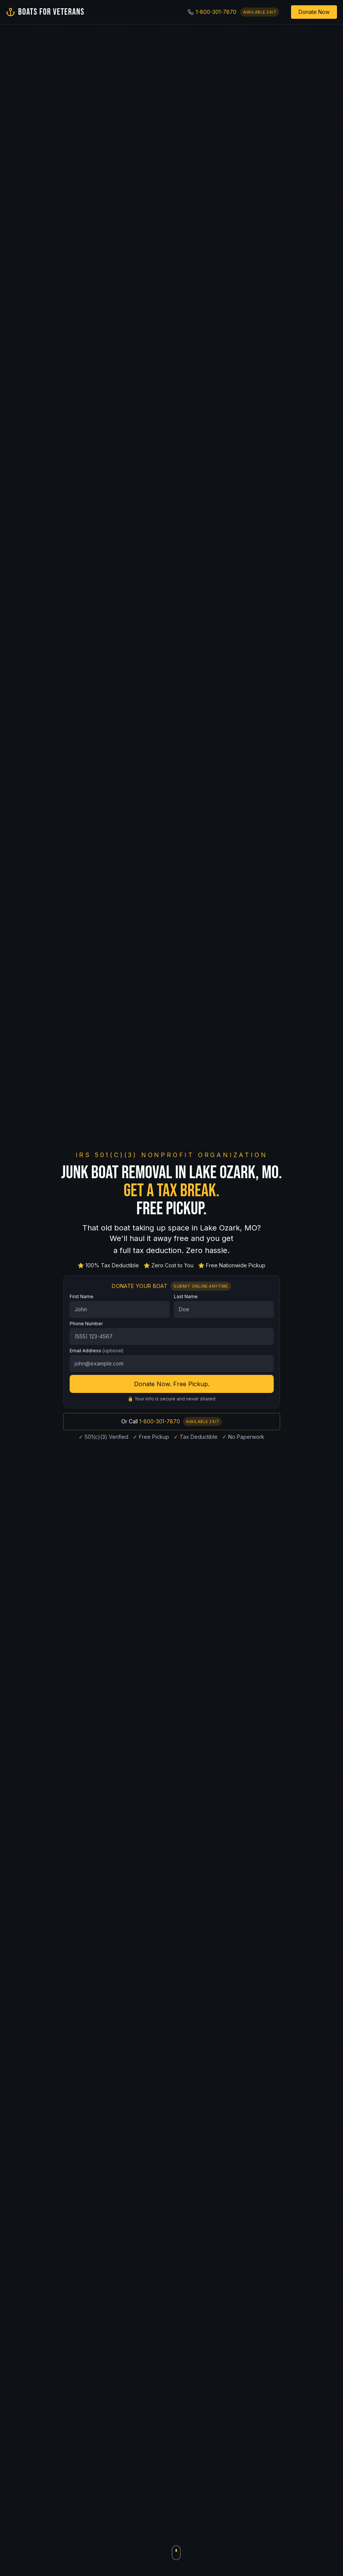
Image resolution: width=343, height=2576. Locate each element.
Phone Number (86, 1326)
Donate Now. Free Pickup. (171, 1387)
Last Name (186, 1299)
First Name (81, 1299)
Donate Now (314, 12)
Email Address (96, 1353)
